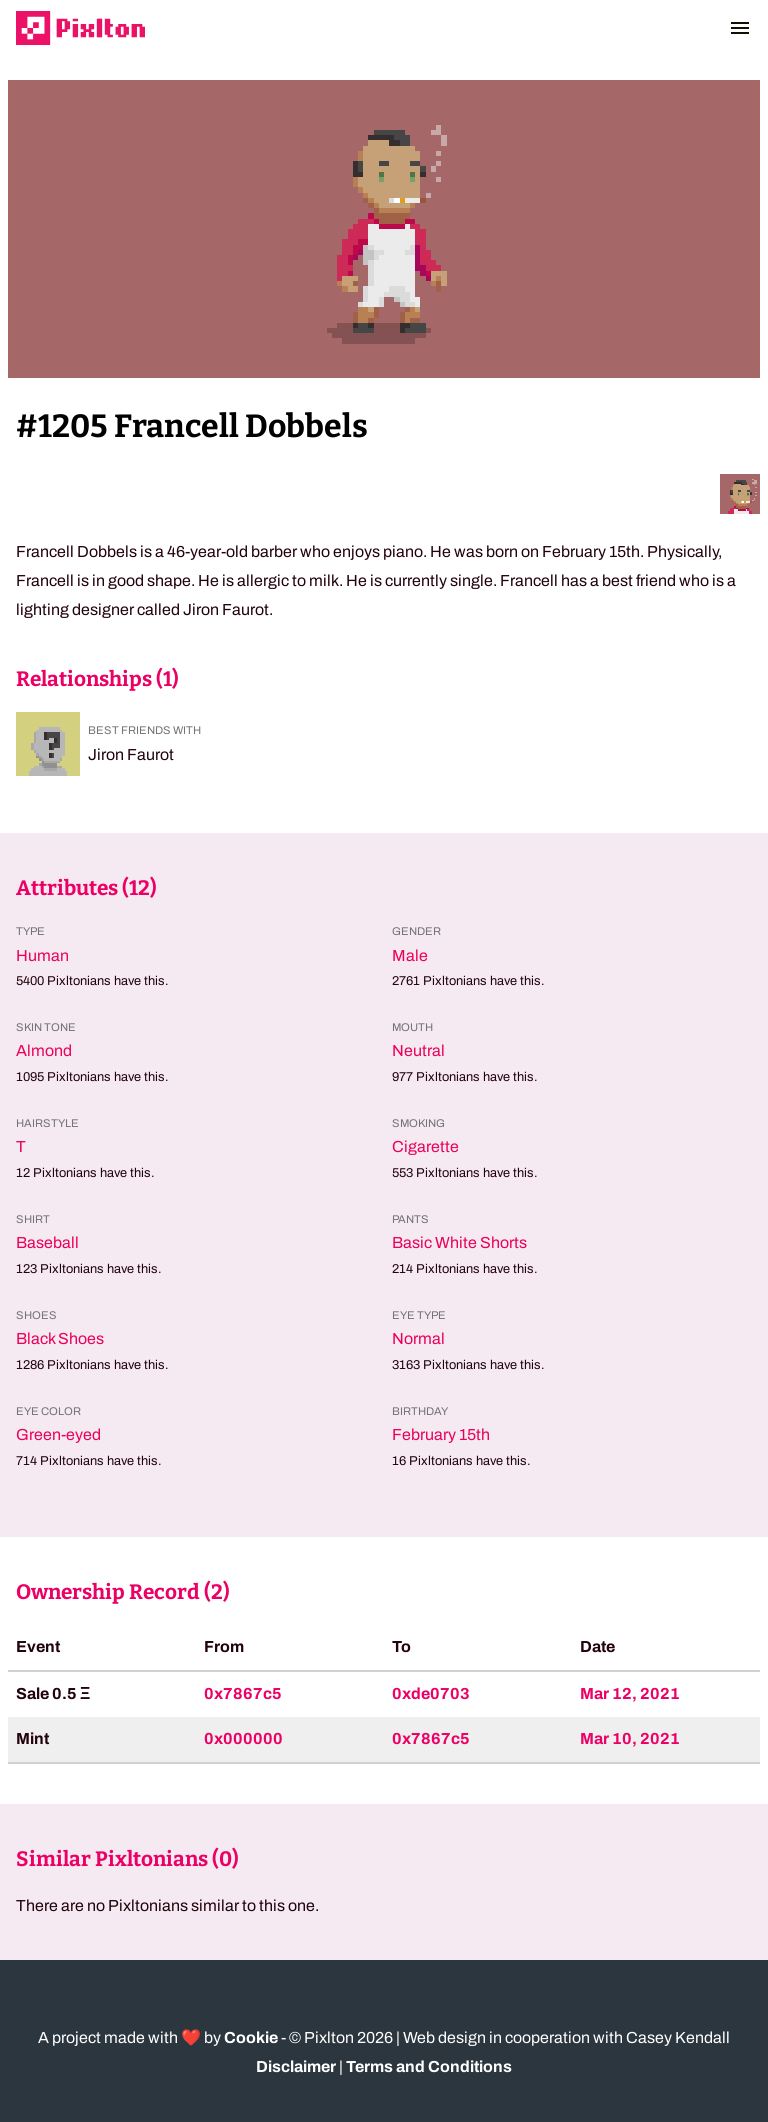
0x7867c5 (243, 1693)
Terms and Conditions (429, 2066)
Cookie (251, 2037)
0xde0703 (431, 1693)
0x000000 (243, 1738)
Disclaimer (296, 2066)
